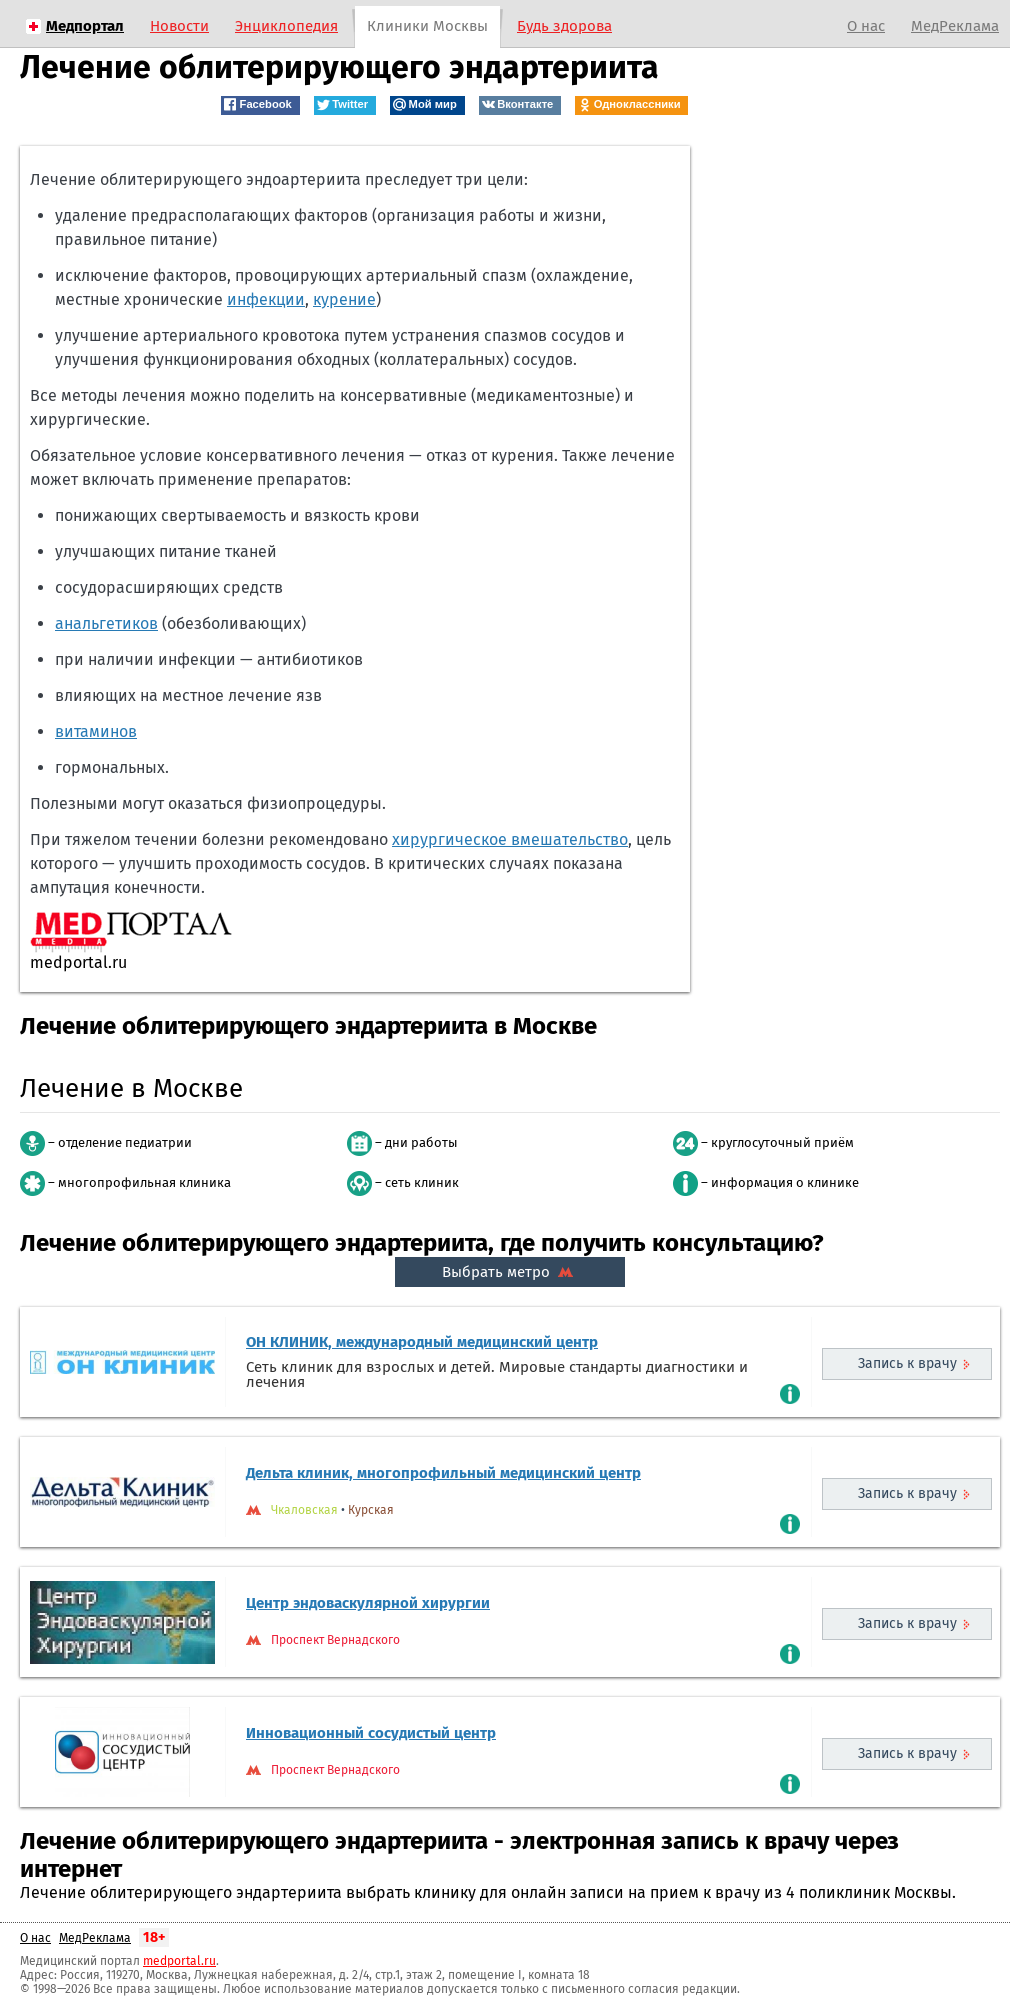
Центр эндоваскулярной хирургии (368, 1603)
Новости (179, 26)
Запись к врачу (907, 1363)
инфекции (266, 299)
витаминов (96, 731)
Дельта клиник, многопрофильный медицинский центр (443, 1473)
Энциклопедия (286, 26)
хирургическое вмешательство (510, 839)
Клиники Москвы (427, 26)
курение (344, 299)
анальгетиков (106, 623)
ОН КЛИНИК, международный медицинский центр (422, 1342)
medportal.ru (179, 1961)
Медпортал (85, 26)
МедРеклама (955, 26)
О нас (866, 26)
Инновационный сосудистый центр (371, 1733)
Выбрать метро (510, 1272)
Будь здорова (564, 26)
